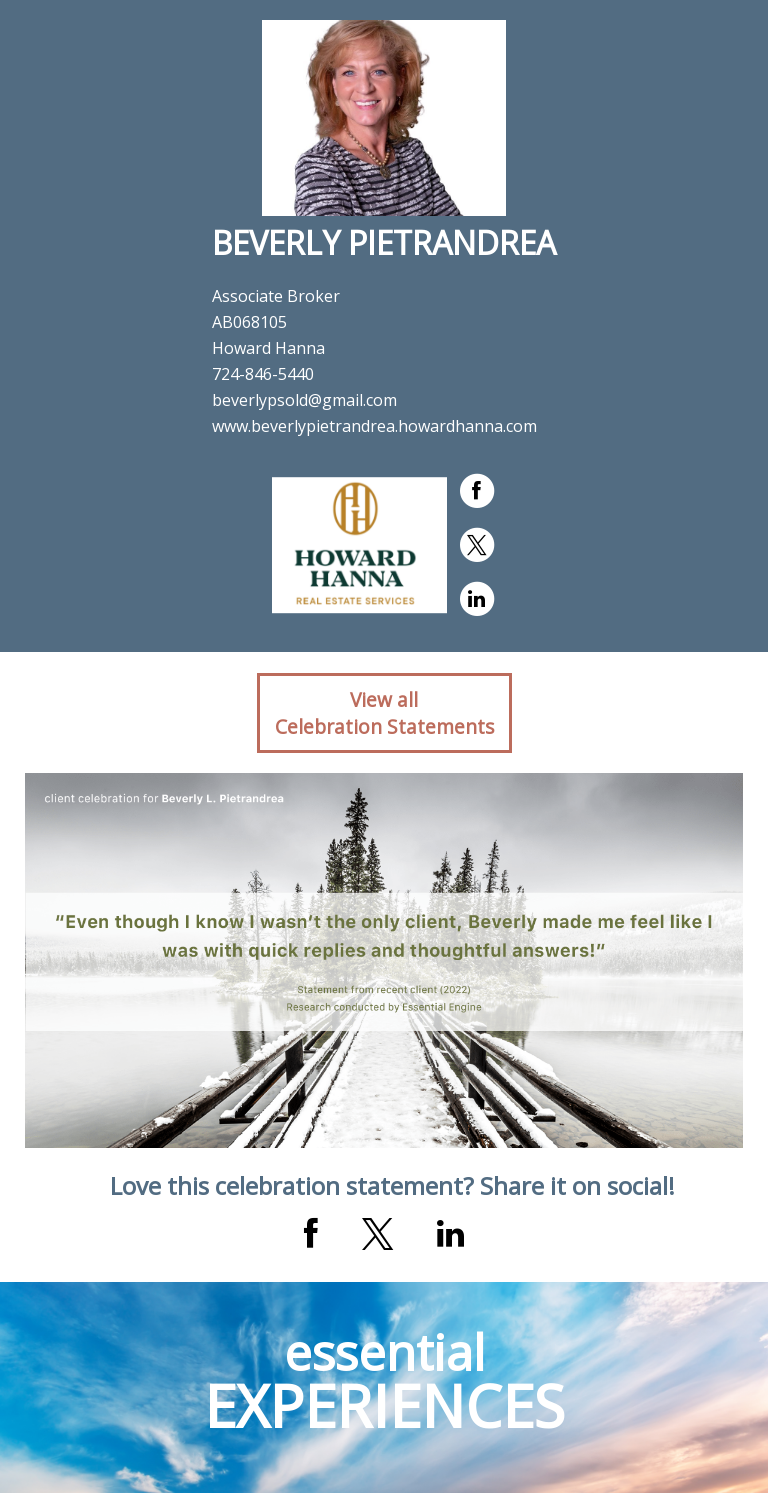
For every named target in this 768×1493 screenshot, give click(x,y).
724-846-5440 (263, 374)
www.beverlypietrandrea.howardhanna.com (374, 426)
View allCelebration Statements (384, 713)
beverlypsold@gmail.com (304, 400)
